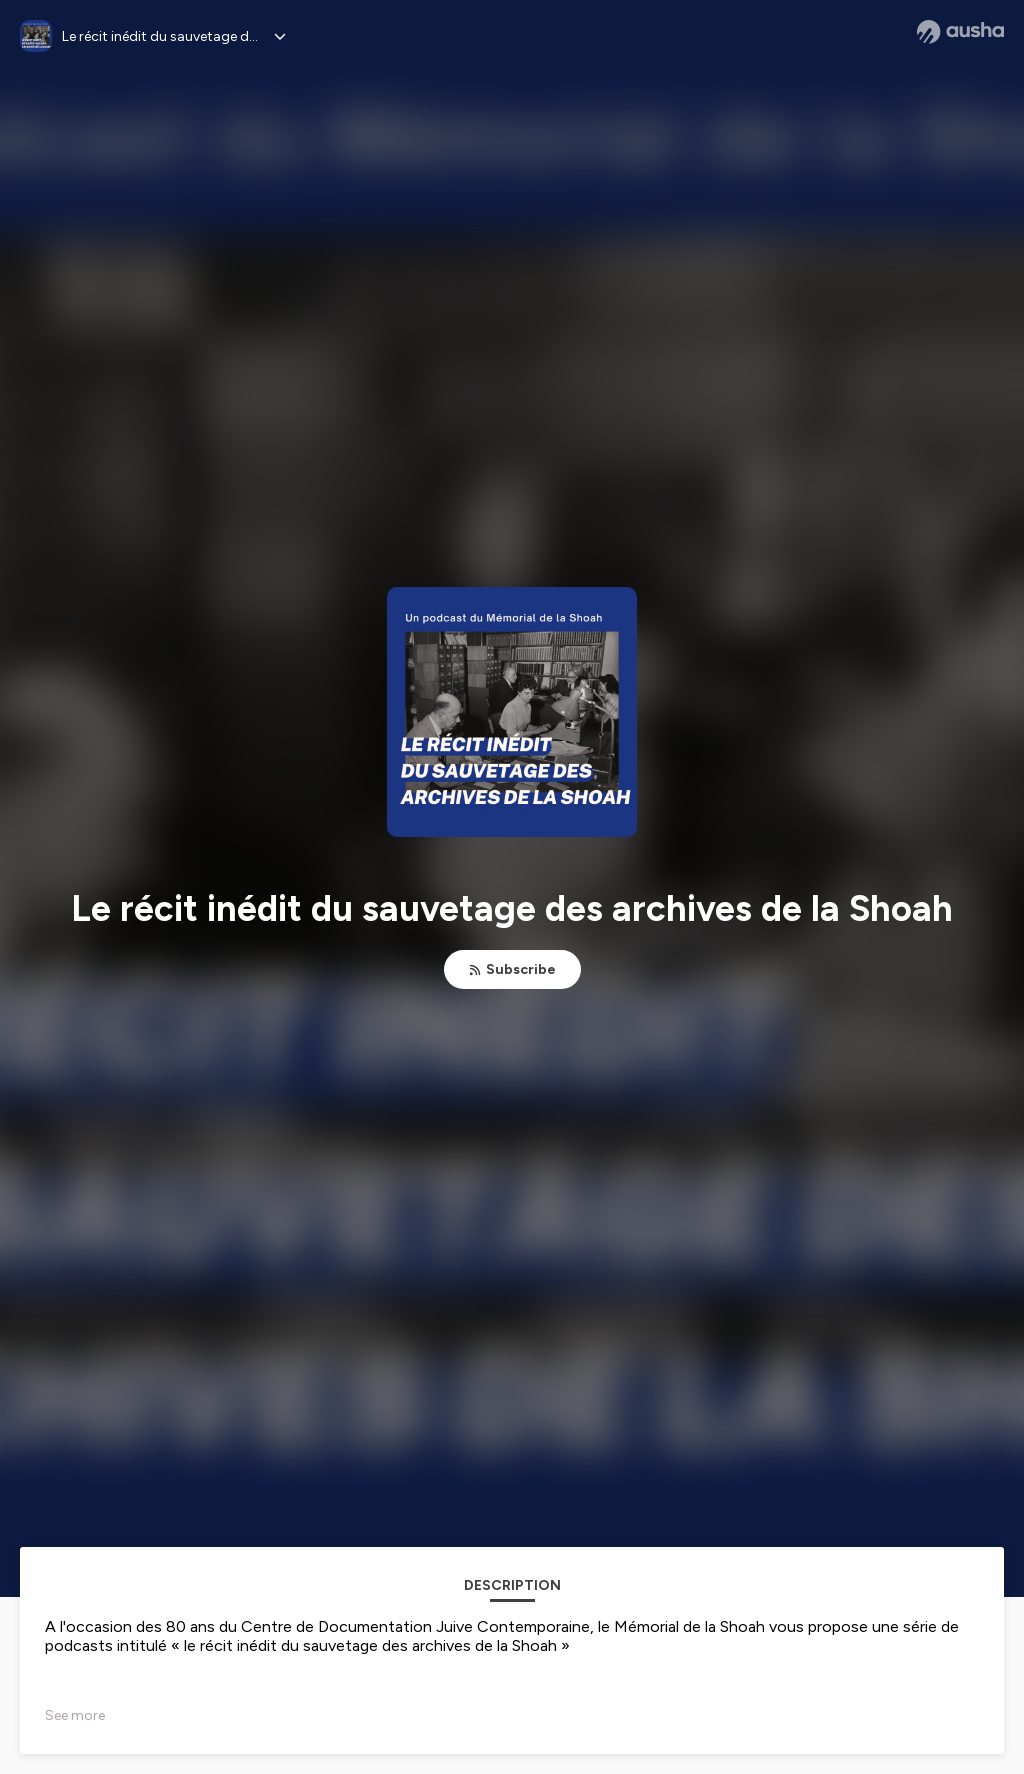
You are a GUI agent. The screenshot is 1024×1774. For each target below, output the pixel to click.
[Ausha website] (960, 32)
